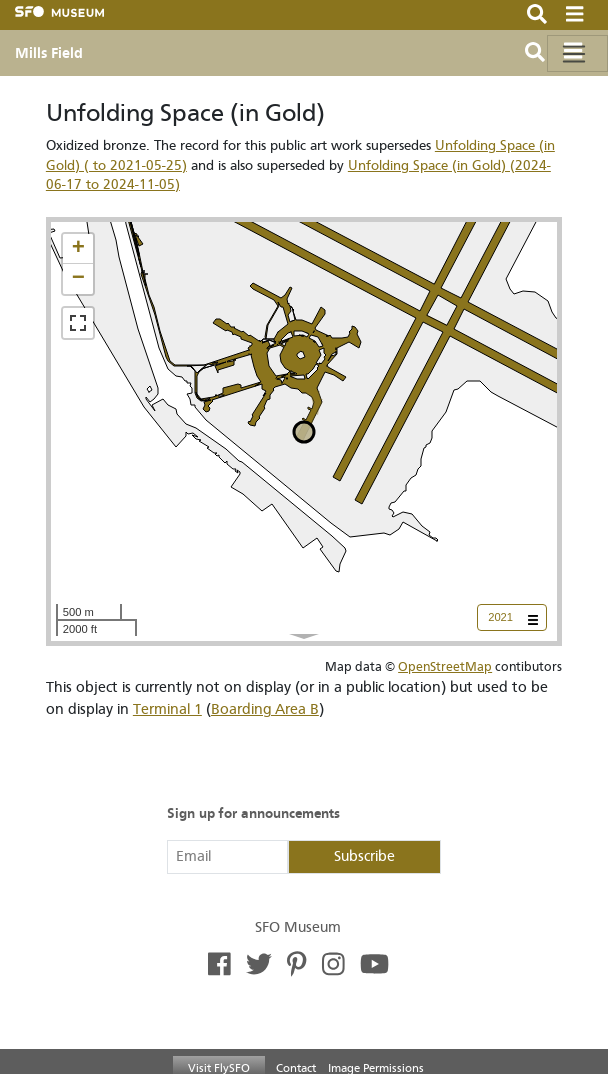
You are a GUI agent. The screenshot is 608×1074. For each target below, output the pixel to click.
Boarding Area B (265, 709)
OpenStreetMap (445, 666)
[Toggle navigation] (577, 53)
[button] (78, 249)
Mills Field (49, 53)
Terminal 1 (167, 709)
